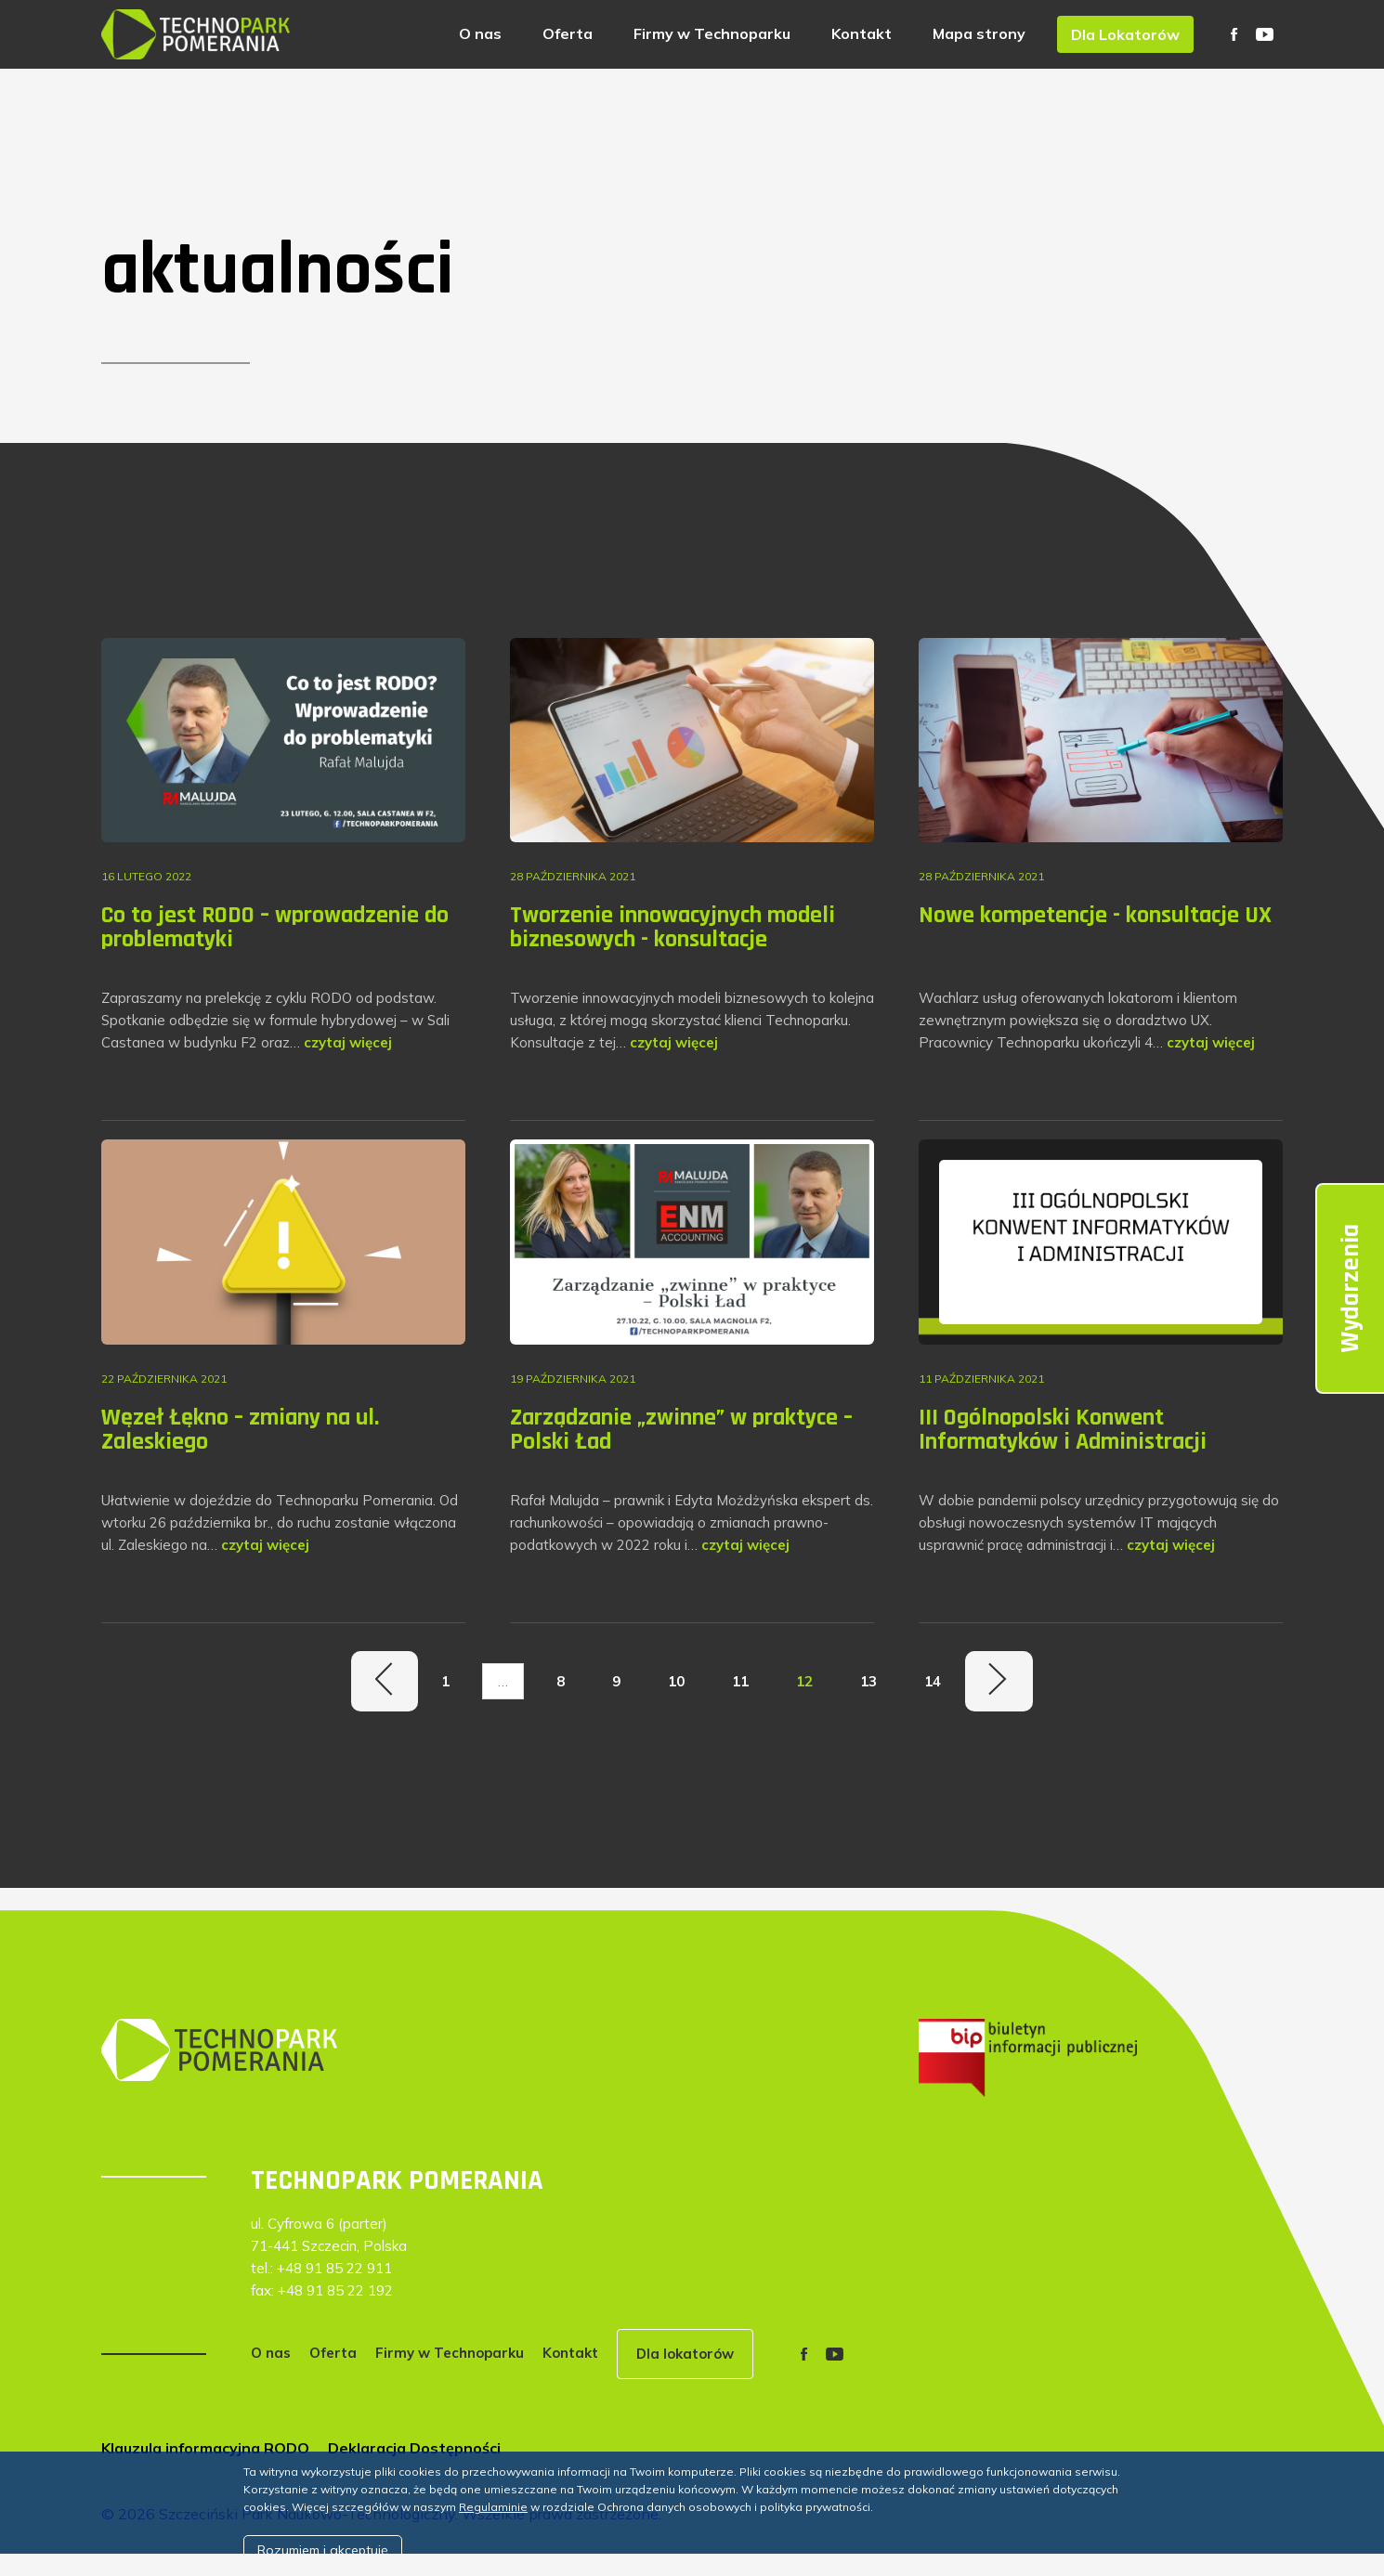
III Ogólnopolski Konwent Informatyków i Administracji (1063, 1429)
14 (932, 1681)
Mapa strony (979, 33)
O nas (480, 33)
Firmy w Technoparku (711, 33)
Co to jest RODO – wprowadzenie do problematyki (275, 927)
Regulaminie (493, 2507)
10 (676, 1681)
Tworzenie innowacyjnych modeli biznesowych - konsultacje (672, 927)
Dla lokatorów (685, 2353)
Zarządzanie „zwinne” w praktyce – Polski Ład (681, 1429)
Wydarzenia (1350, 1288)
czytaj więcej (348, 1042)
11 (740, 1681)
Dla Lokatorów (1125, 34)
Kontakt (861, 33)
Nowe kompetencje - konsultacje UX (1095, 915)
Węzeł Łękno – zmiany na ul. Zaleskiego (240, 1429)
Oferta (567, 33)
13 (868, 1681)
